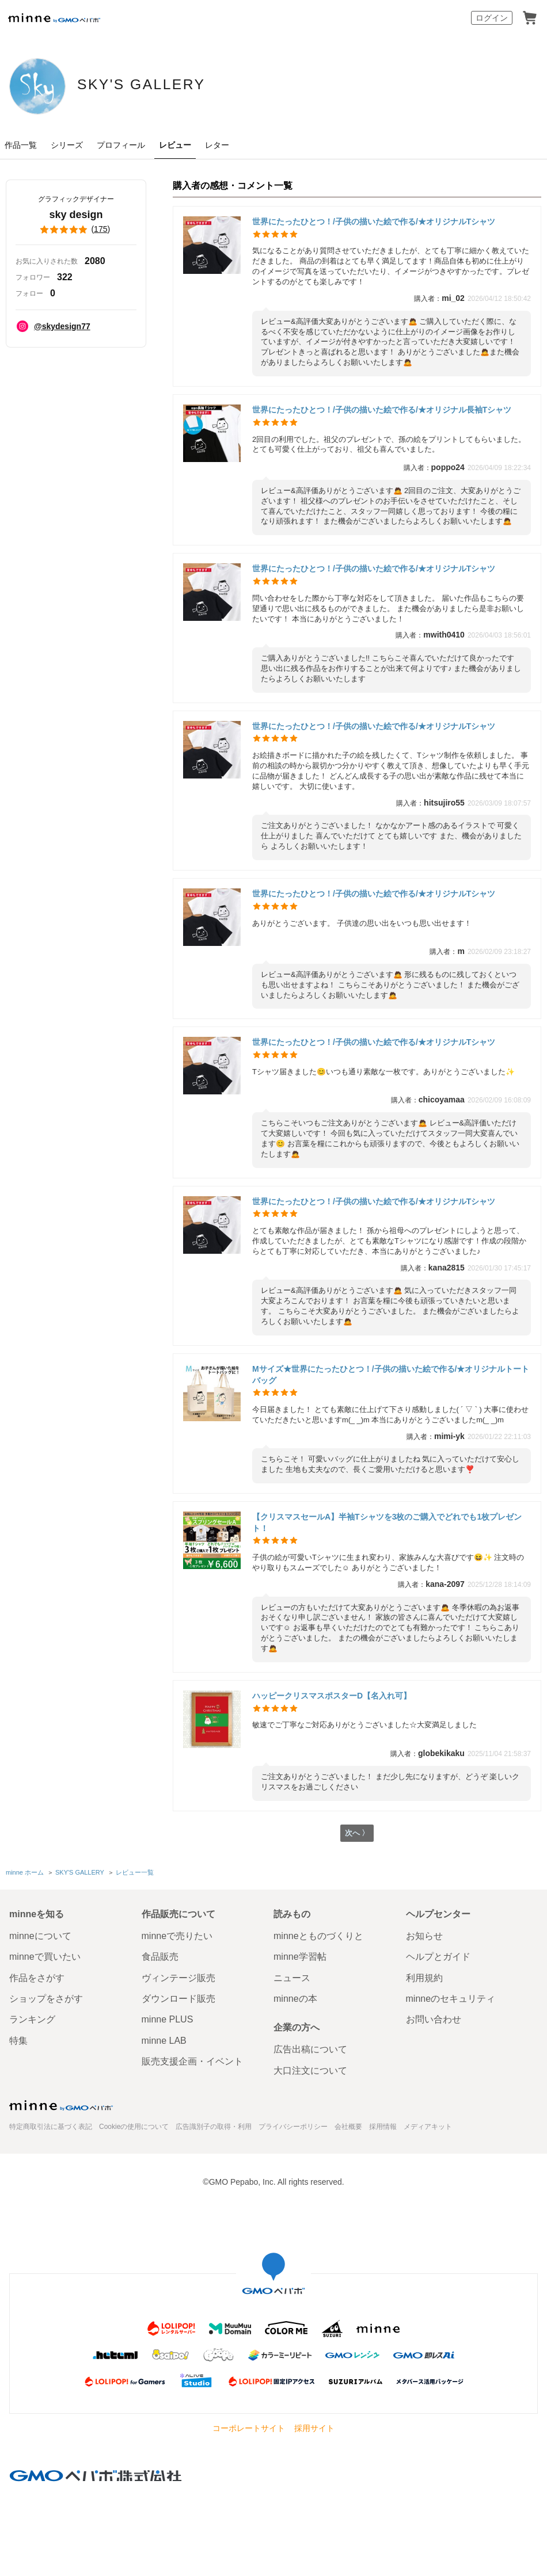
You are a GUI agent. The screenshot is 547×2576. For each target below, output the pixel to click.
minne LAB (164, 2040)
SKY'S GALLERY (181, 85)
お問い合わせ (433, 2020)
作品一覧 (21, 145)
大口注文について (310, 2070)
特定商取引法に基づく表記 (50, 2127)
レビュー (175, 145)
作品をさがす (36, 1978)
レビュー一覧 (134, 1873)
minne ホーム (25, 1873)
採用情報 (383, 2127)
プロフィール (121, 145)
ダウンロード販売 (178, 1998)
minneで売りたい (177, 1936)
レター (217, 145)
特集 (18, 2040)
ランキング (32, 2020)
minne (61, 2105)
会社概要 (348, 2127)
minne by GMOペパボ (54, 18)
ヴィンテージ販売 (178, 1978)
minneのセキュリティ (451, 1998)
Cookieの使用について (134, 2127)
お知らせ (424, 1936)
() (76, 229)
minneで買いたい (45, 1956)
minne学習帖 (300, 1956)
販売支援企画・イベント (192, 2061)
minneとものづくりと (318, 1936)
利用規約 (424, 1978)
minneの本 (295, 1998)
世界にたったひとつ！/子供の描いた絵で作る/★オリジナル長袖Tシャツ (381, 409)
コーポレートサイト (248, 2428)
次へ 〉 (357, 1835)
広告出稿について (310, 2049)
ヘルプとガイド (438, 1956)
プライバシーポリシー (293, 2127)
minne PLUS (167, 2020)
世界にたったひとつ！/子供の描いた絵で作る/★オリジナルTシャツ (373, 221)
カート (530, 18)
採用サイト (314, 2428)
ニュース (292, 1978)
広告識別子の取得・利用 (214, 2127)
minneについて (40, 1936)
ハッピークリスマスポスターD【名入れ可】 (331, 1695)
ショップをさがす (46, 1998)
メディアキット (428, 2127)
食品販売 (160, 1956)
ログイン (492, 17)
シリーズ (67, 145)
